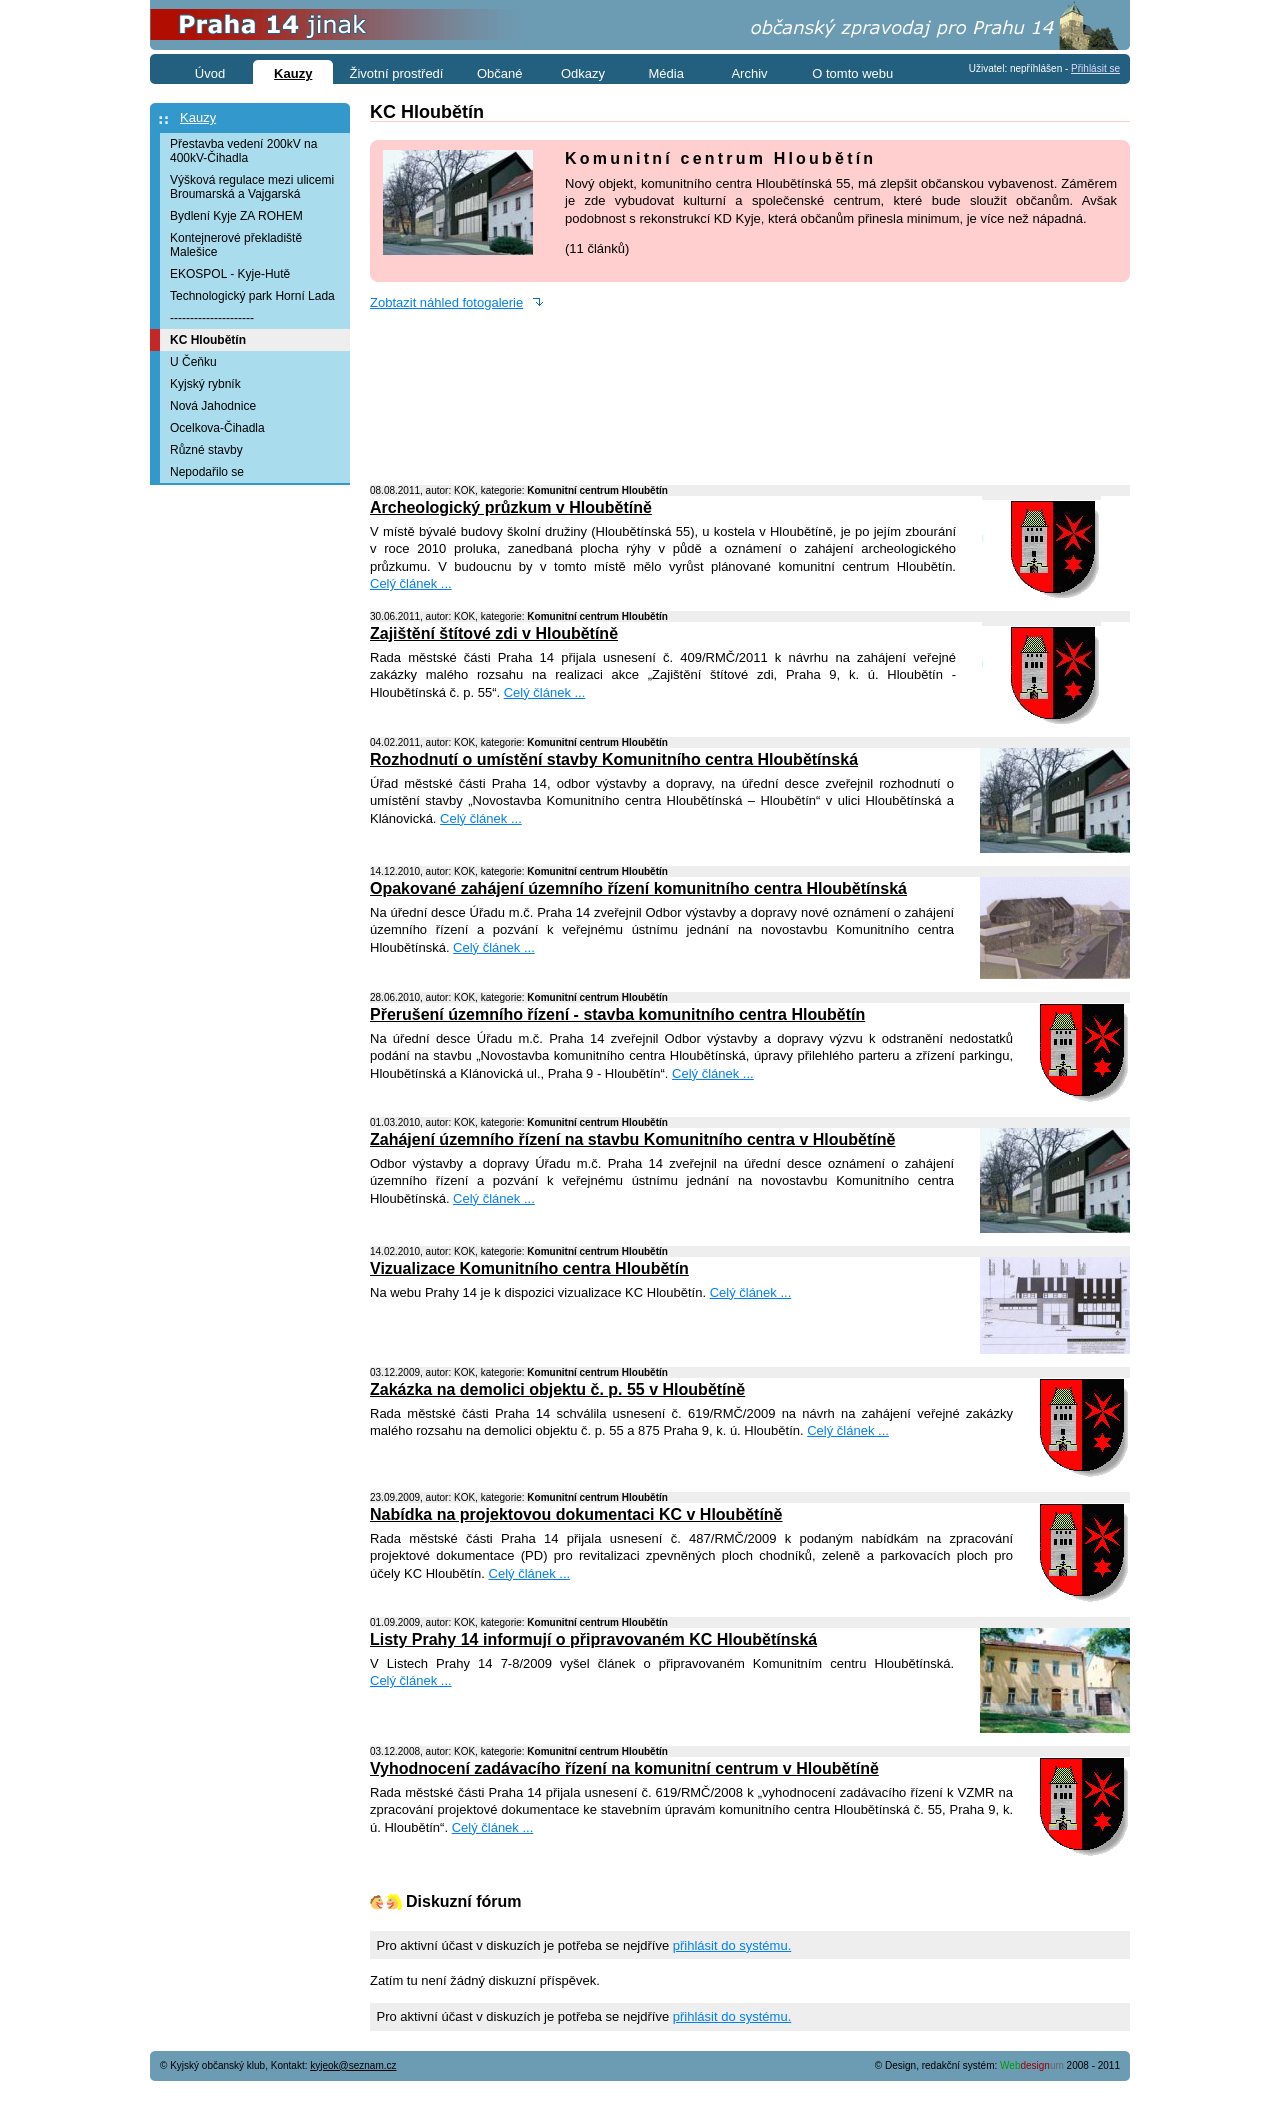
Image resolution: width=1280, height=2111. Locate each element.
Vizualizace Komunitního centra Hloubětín (529, 1268)
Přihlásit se (1095, 68)
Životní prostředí (397, 73)
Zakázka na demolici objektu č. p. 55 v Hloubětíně (557, 1389)
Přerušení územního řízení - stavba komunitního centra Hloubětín (617, 1014)
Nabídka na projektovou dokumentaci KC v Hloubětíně (576, 1514)
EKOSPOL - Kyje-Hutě (230, 274)
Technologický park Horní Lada (252, 296)
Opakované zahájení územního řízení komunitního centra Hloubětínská (638, 888)
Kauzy (198, 117)
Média (666, 73)
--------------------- (212, 318)
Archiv (749, 73)
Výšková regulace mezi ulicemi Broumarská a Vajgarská (252, 187)
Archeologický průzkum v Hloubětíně (511, 507)
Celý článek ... (411, 583)
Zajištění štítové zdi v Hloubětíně (494, 633)
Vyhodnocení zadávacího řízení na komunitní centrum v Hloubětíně (624, 1768)
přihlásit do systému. (732, 1945)
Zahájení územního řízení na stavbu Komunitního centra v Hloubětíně (632, 1139)
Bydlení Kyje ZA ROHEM (236, 216)
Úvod (210, 73)
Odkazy (583, 73)
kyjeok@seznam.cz (353, 2065)
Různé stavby (206, 450)
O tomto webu (852, 73)
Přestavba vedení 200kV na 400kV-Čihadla (243, 151)
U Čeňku (193, 362)
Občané (500, 73)
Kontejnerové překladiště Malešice (236, 245)
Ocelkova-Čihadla (217, 428)
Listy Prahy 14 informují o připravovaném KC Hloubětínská (593, 1639)
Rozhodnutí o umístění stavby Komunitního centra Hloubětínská (614, 759)
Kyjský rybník (205, 384)
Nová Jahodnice (213, 406)
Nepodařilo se (207, 472)
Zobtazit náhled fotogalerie (446, 302)
